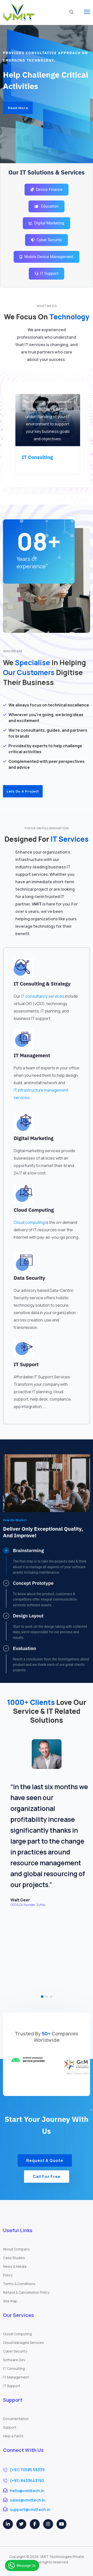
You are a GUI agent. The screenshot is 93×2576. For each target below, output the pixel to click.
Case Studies (14, 2257)
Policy (7, 2275)
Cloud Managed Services (23, 2342)
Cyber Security (46, 240)
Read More (18, 116)
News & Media (14, 2266)
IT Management (16, 2377)
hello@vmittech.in (27, 2490)
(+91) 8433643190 (27, 2480)
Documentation (16, 2418)
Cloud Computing (17, 2334)
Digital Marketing (46, 223)
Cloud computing (29, 1222)
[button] (42, 1996)
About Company (16, 2249)
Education (46, 206)
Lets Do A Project (23, 791)
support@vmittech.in (30, 2509)
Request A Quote (44, 2160)
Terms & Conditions (19, 2283)
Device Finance (46, 189)
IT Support (47, 273)
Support (9, 2427)
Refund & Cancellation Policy (26, 2292)
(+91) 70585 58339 (27, 2469)
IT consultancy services (42, 996)
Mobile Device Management (46, 256)
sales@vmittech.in (27, 2500)
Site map (10, 2301)
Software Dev (14, 2359)
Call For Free (47, 2176)
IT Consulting (37, 457)
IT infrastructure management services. (41, 1093)
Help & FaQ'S (13, 2436)
